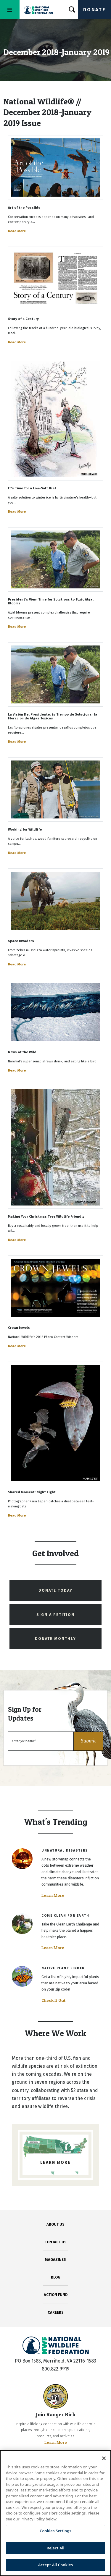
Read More (17, 231)
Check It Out (53, 2000)
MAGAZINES (55, 2259)
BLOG (55, 2277)
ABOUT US (55, 2224)
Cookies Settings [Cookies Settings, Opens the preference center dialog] (55, 2530)
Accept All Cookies (55, 2564)
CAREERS (56, 2312)
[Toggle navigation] (10, 9)
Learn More (52, 1895)
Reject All (56, 2548)
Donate (94, 9)
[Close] (103, 2458)
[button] (88, 1741)
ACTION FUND (55, 2294)
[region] (55, 2513)
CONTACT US (55, 2242)
